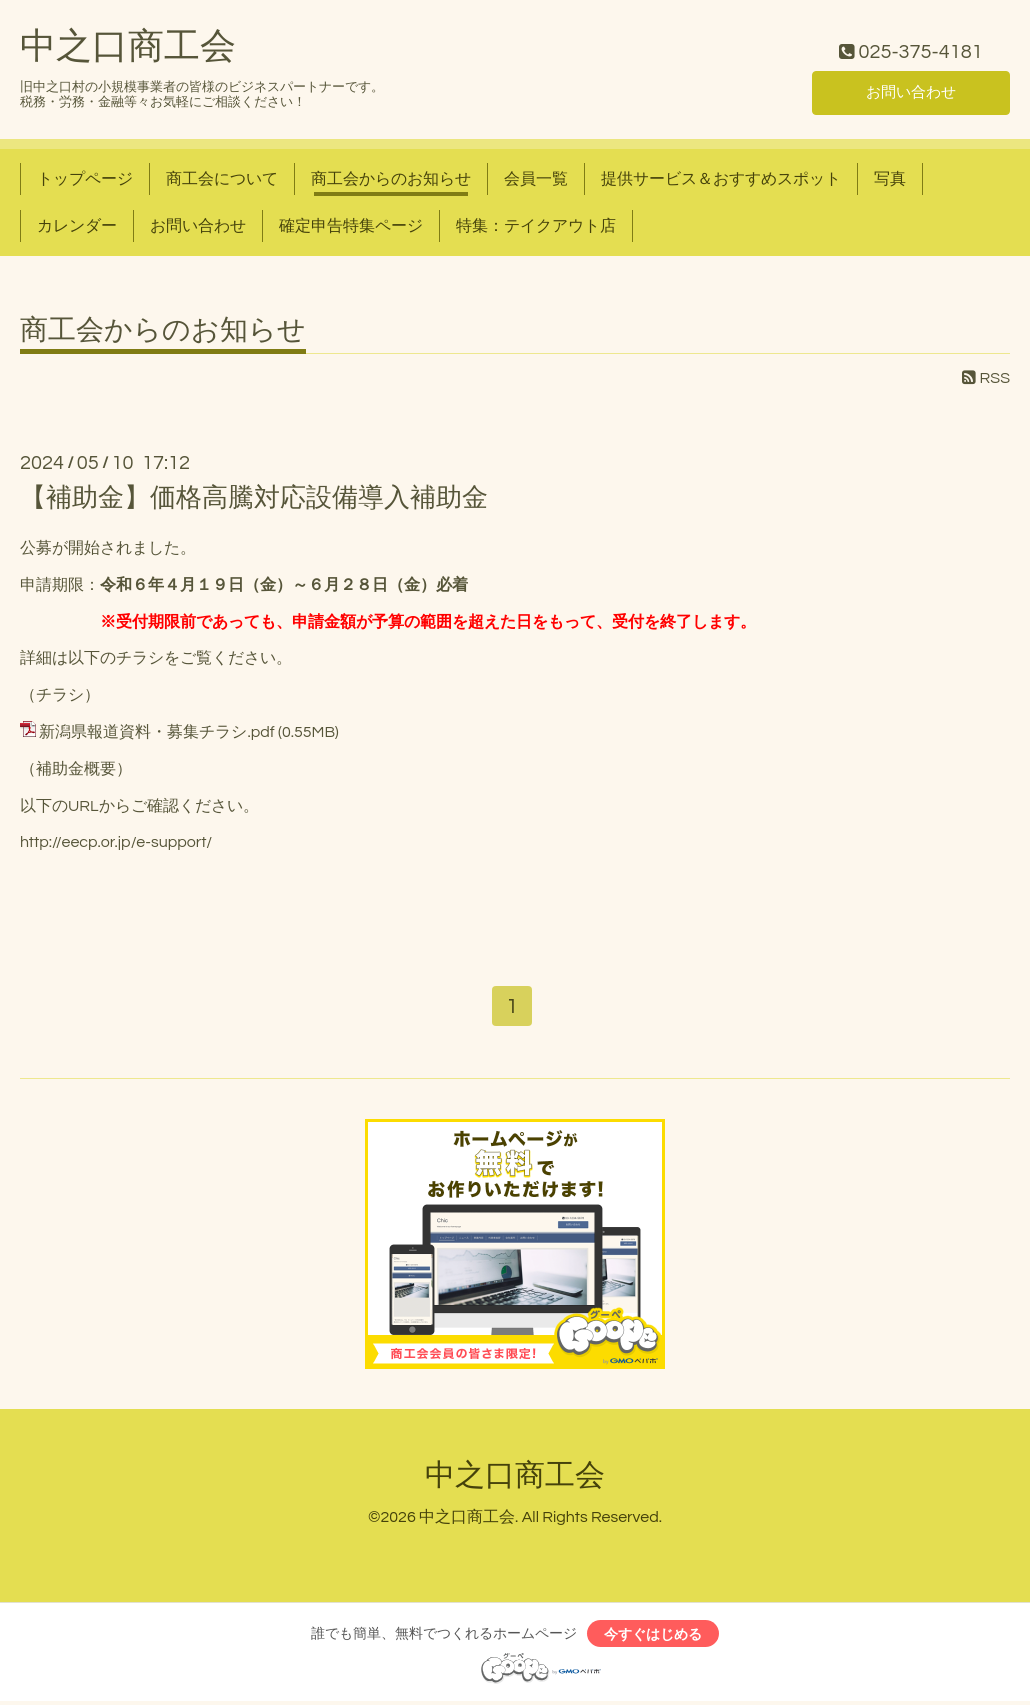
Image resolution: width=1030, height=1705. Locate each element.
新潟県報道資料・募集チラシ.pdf (156, 732)
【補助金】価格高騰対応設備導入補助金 (254, 498)
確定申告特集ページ (351, 226)
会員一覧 (536, 179)
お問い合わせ (911, 91)
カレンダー (77, 226)
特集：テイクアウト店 (536, 226)
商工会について (222, 179)
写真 (890, 179)
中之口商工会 (128, 47)
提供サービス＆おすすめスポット (721, 179)
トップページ (85, 179)
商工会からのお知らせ (391, 179)
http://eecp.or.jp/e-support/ (116, 842)
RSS (986, 378)
